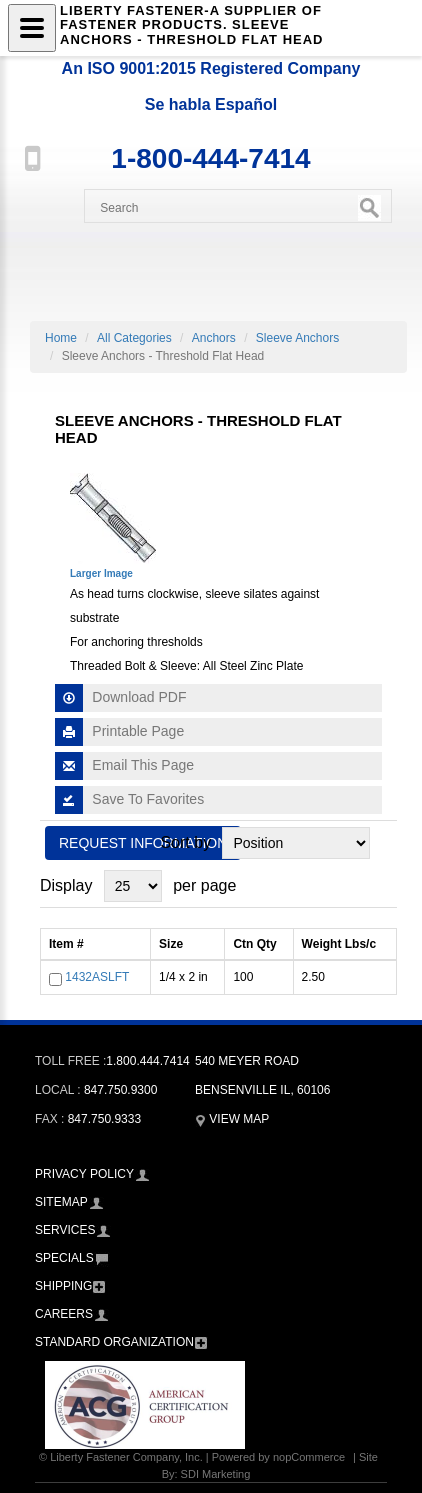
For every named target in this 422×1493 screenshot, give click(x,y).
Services (65, 1230)
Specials (64, 1258)
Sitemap (61, 1202)
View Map (232, 1119)
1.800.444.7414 (147, 1061)
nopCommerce (309, 1457)
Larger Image (101, 573)
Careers (64, 1314)
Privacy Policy (84, 1174)
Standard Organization (114, 1342)
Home (61, 338)
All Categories (134, 338)
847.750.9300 (120, 1090)
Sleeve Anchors (297, 338)
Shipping (63, 1286)
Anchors (214, 338)
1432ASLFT (97, 977)
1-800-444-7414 (210, 158)
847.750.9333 (104, 1119)
